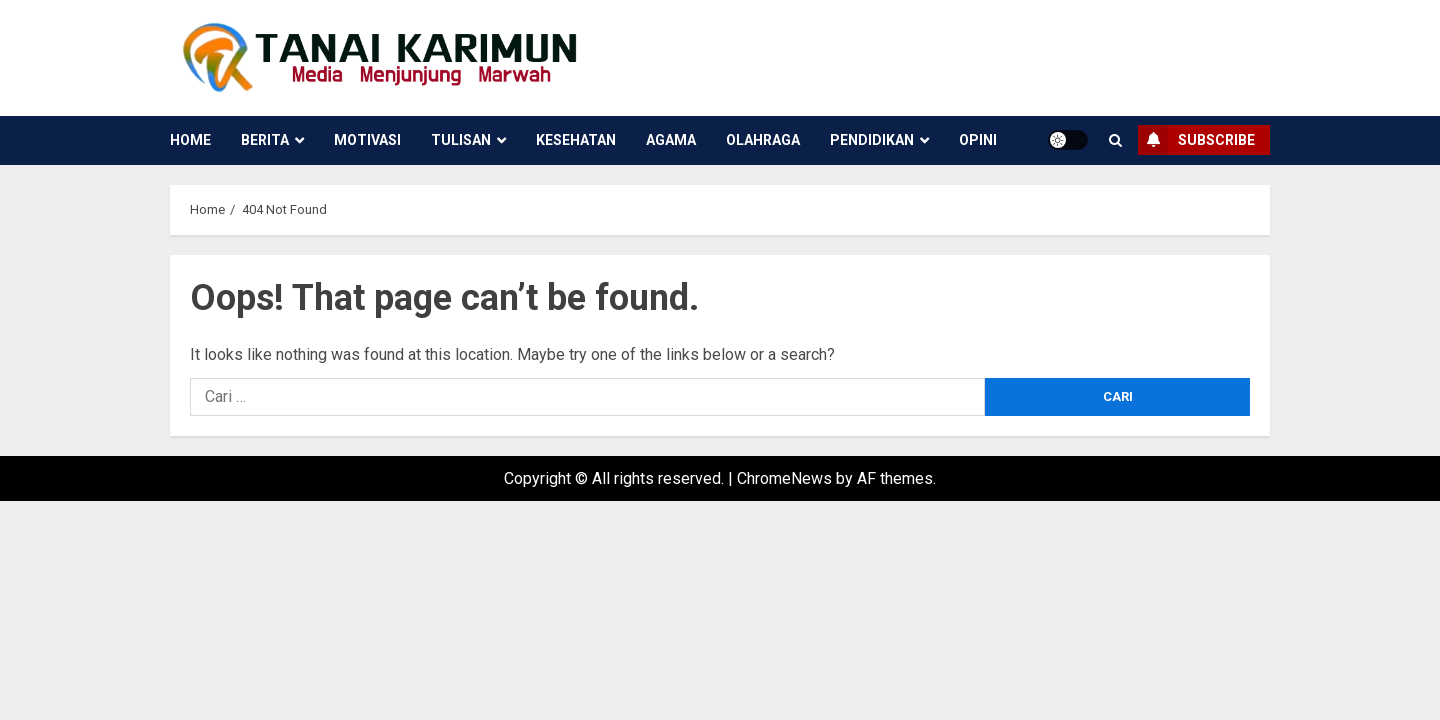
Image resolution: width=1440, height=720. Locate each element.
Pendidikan (872, 140)
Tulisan (461, 140)
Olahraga (763, 140)
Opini (978, 140)
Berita (265, 140)
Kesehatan (576, 140)
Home (190, 140)
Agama (671, 140)
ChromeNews (784, 478)
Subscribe (1196, 140)
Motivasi (367, 140)
